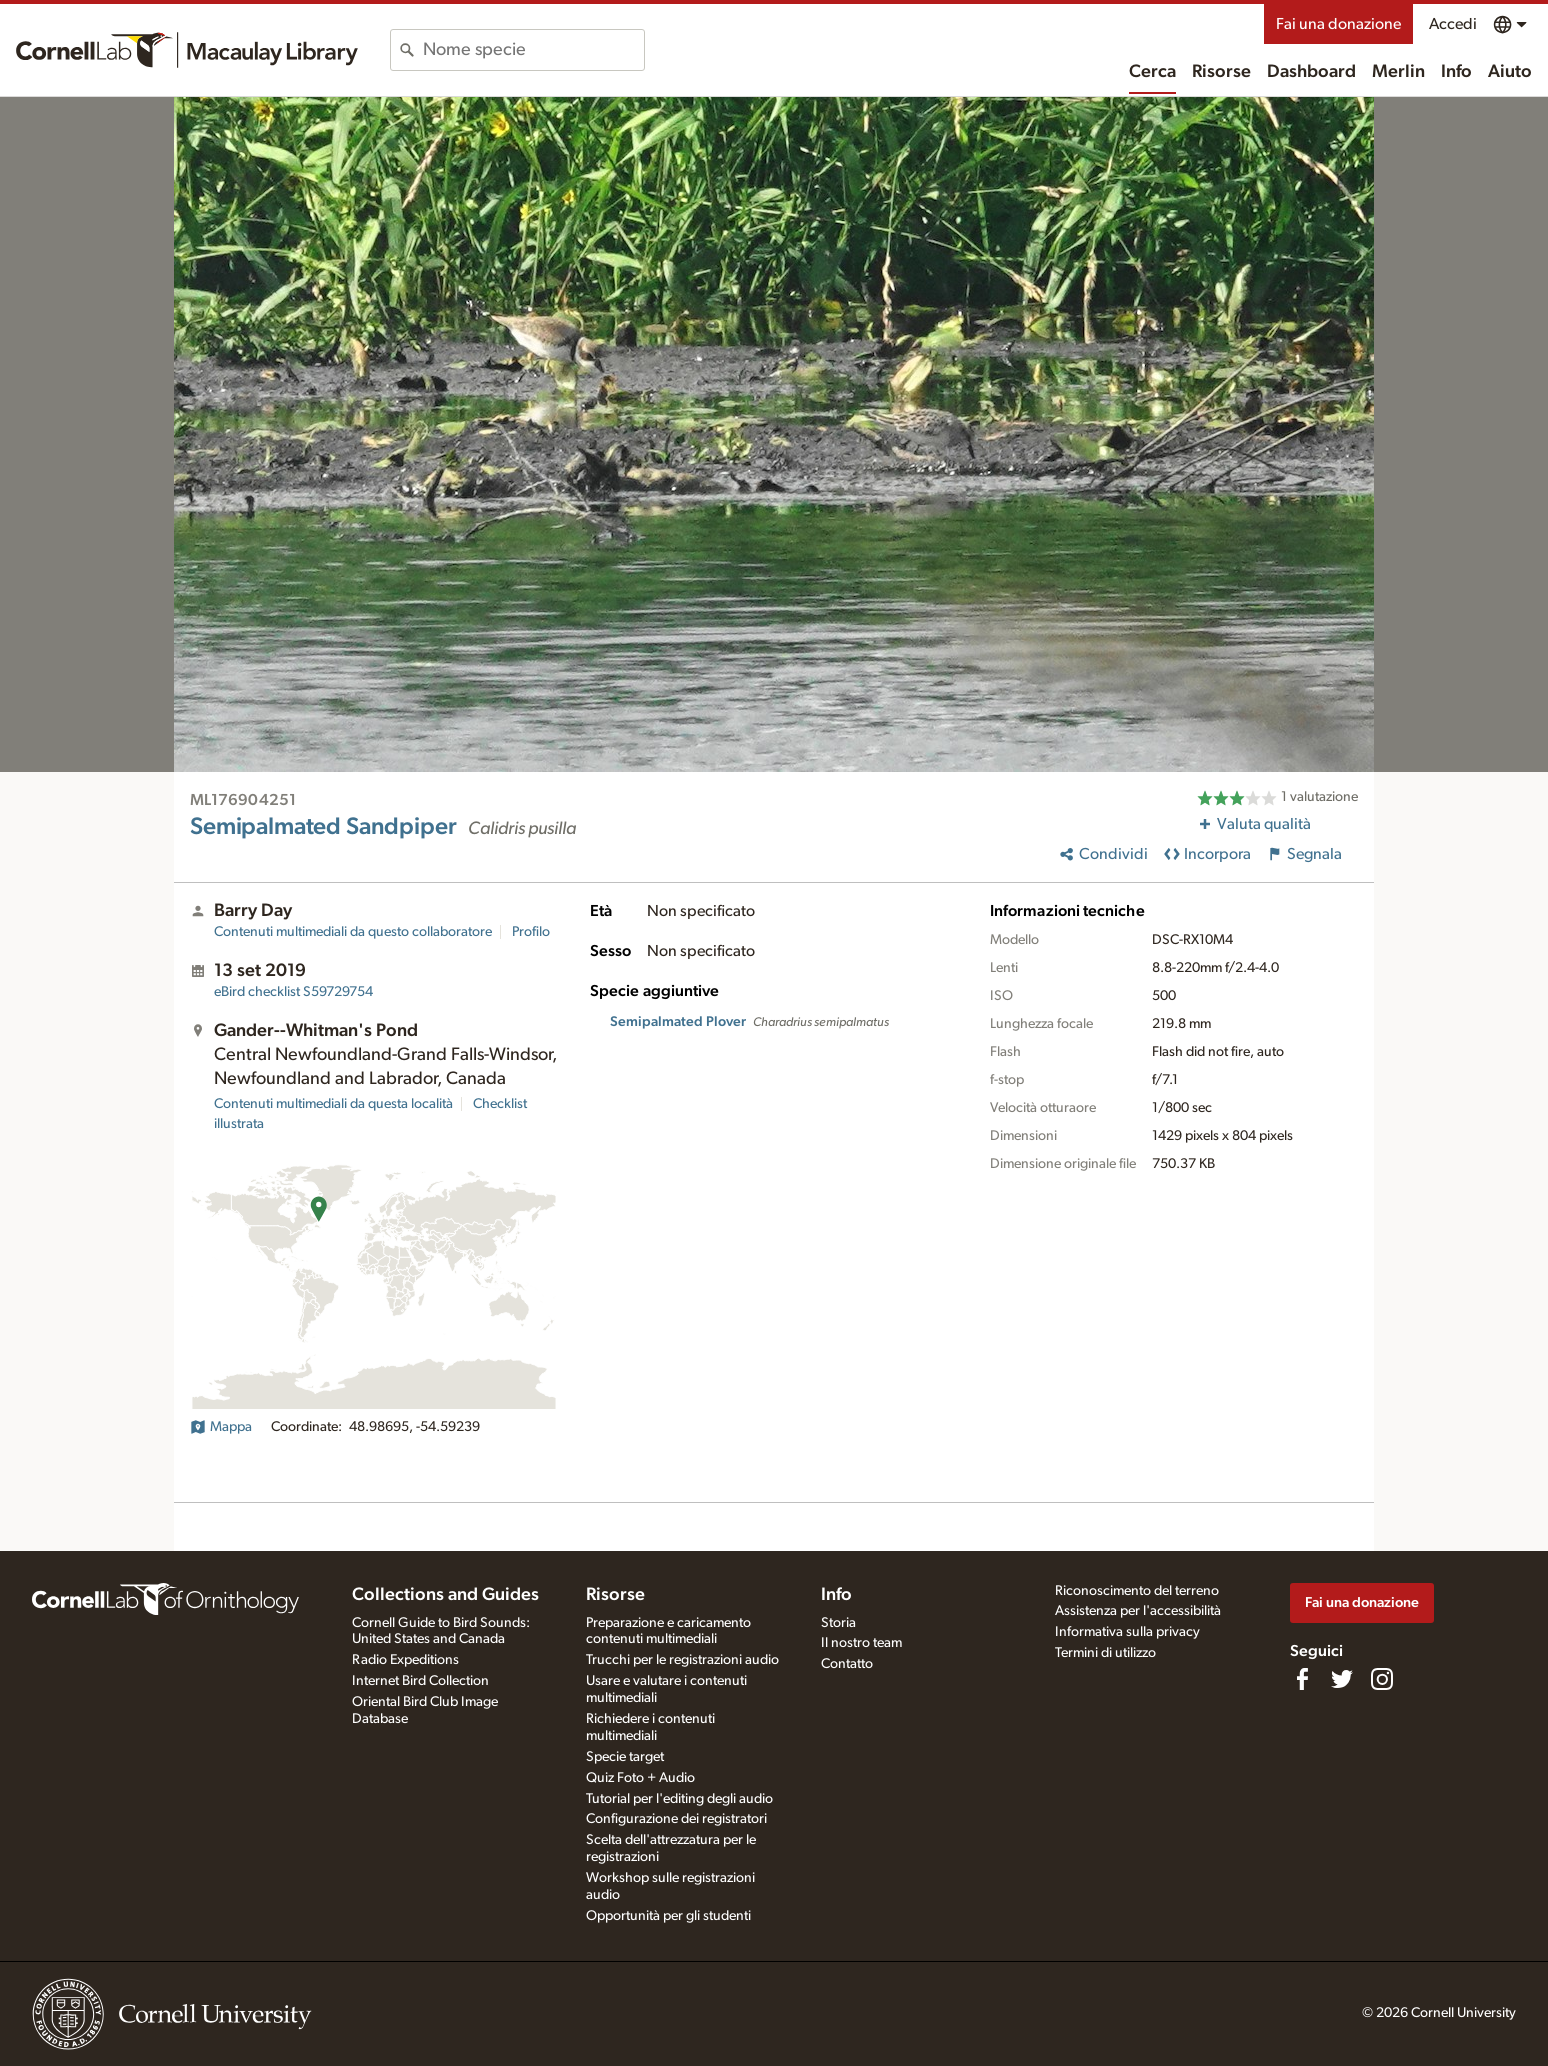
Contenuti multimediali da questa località (333, 1104)
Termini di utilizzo (1105, 1653)
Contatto (847, 1664)
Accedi (1453, 24)
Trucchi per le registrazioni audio (682, 1660)
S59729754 (293, 992)
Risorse (1221, 72)
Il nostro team (861, 1643)
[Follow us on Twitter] (1342, 1679)
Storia (838, 1623)
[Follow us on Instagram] (1382, 1679)
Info (1456, 72)
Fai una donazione (1338, 24)
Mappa (221, 1427)
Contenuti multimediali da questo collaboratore (353, 932)
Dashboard (1311, 72)
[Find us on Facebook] (1302, 1679)
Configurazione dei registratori (676, 1819)
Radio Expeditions (405, 1660)
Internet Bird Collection (420, 1681)
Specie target (625, 1757)
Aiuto (1510, 72)
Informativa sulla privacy (1127, 1632)
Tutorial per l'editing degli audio (679, 1799)
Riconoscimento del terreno (1137, 1591)
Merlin (1398, 72)
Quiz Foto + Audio (640, 1778)
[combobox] (533, 50)
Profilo (531, 932)
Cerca (1152, 72)
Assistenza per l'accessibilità (1138, 1611)
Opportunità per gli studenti (668, 1916)
